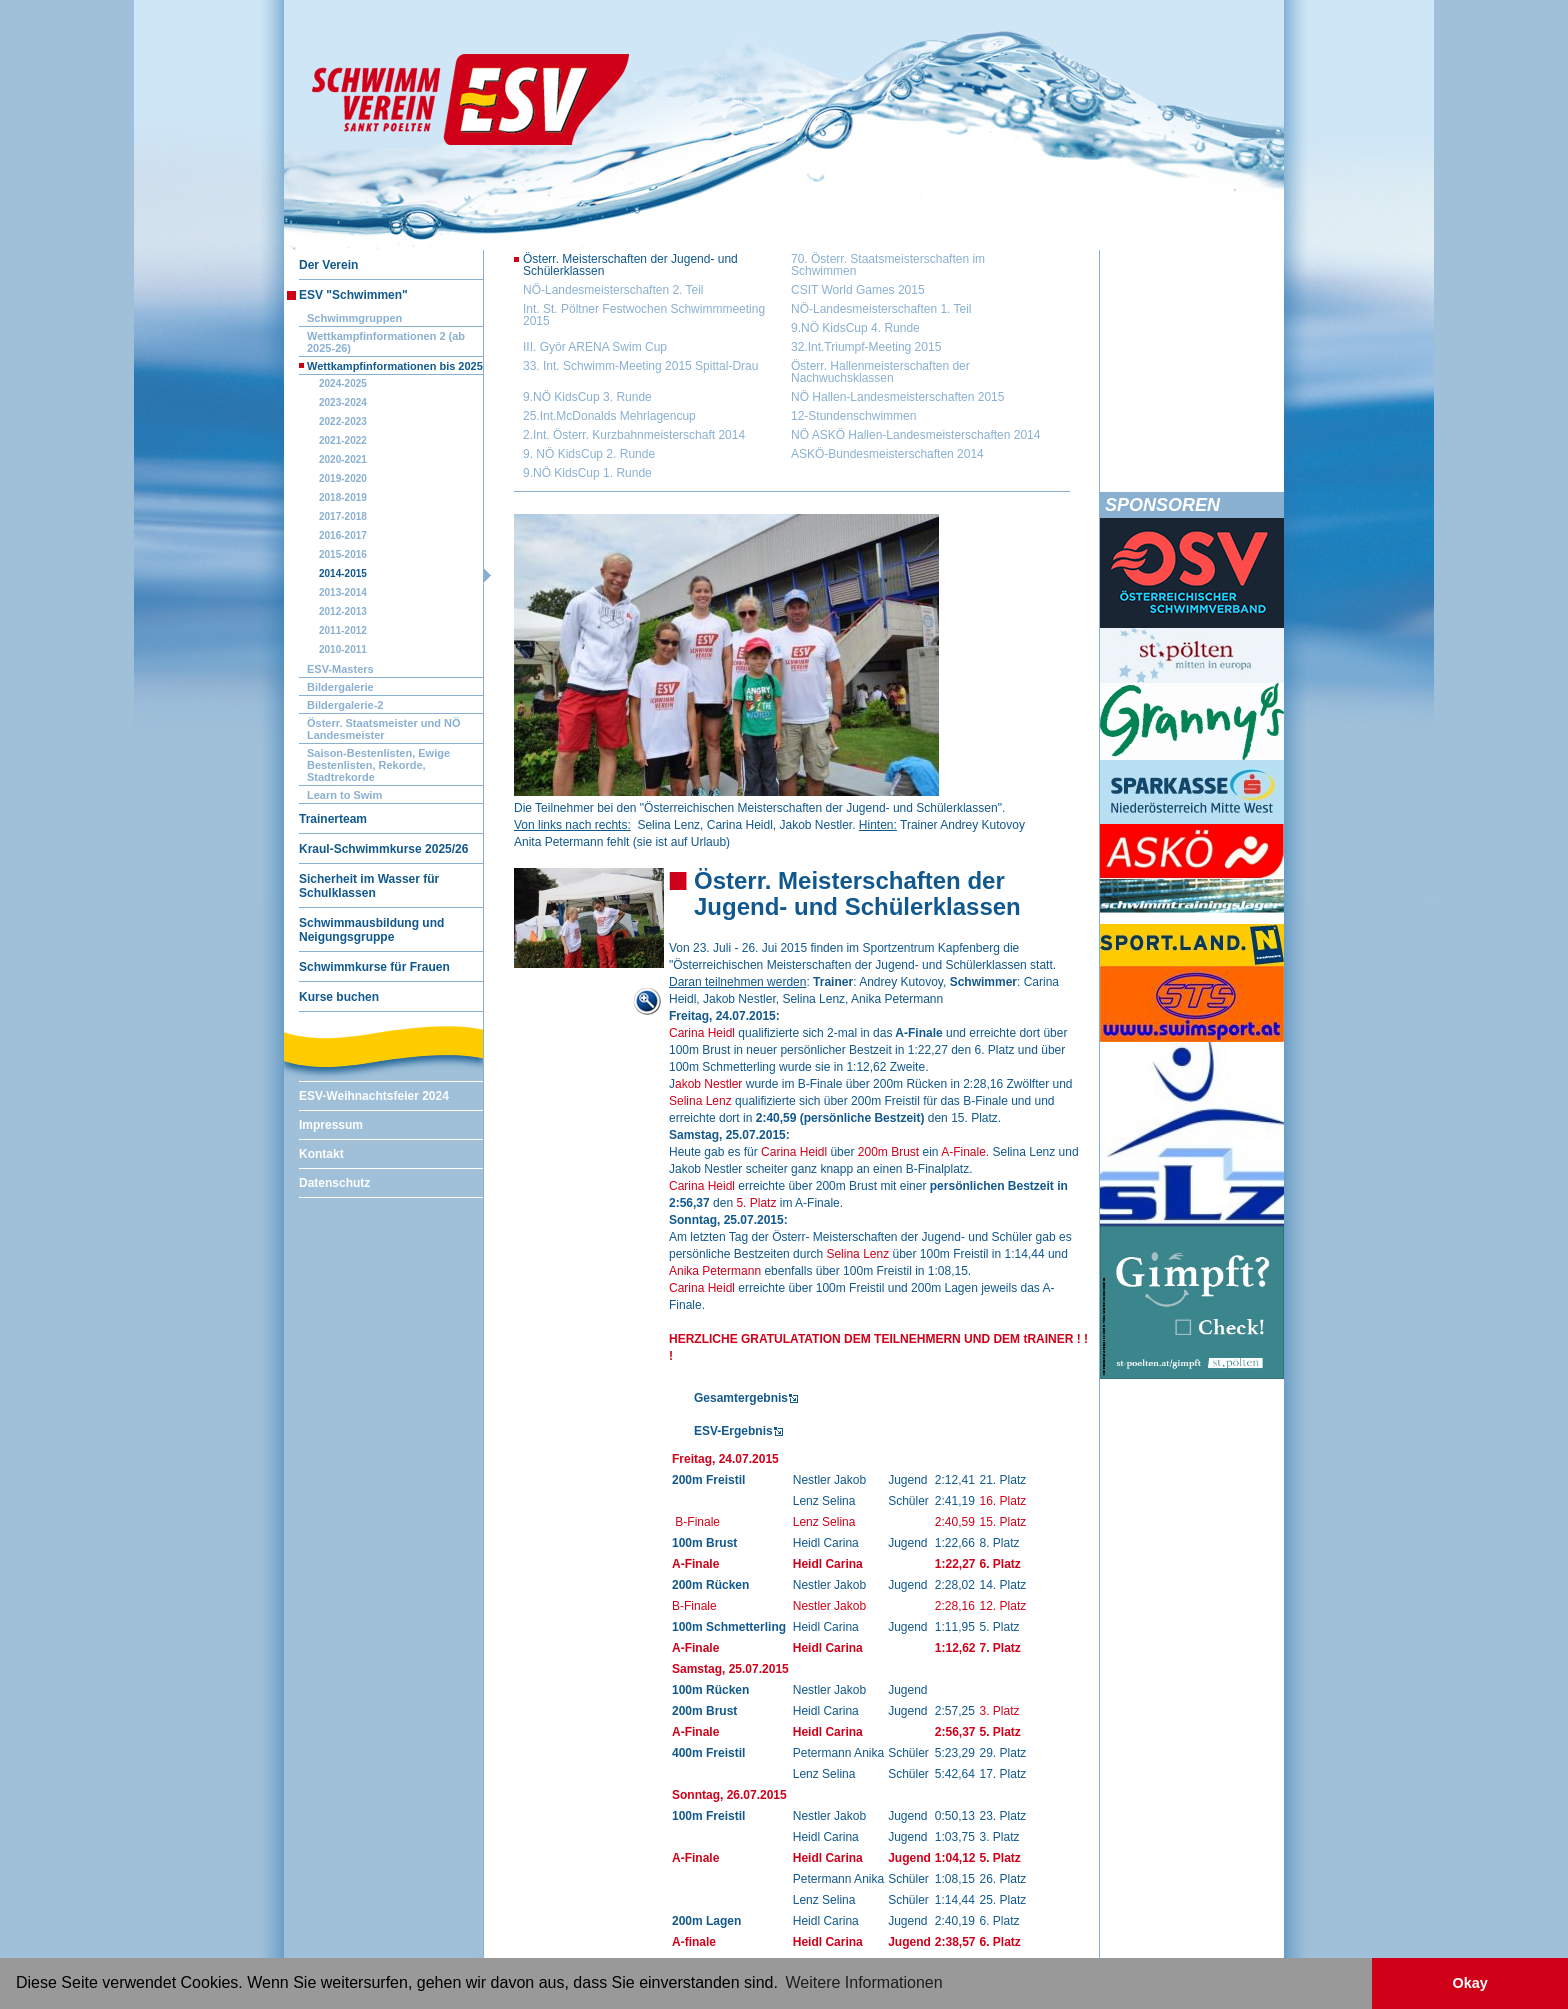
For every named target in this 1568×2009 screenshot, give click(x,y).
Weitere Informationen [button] (864, 1982)
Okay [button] (1469, 1983)
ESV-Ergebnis (733, 1431)
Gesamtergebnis (741, 1398)
